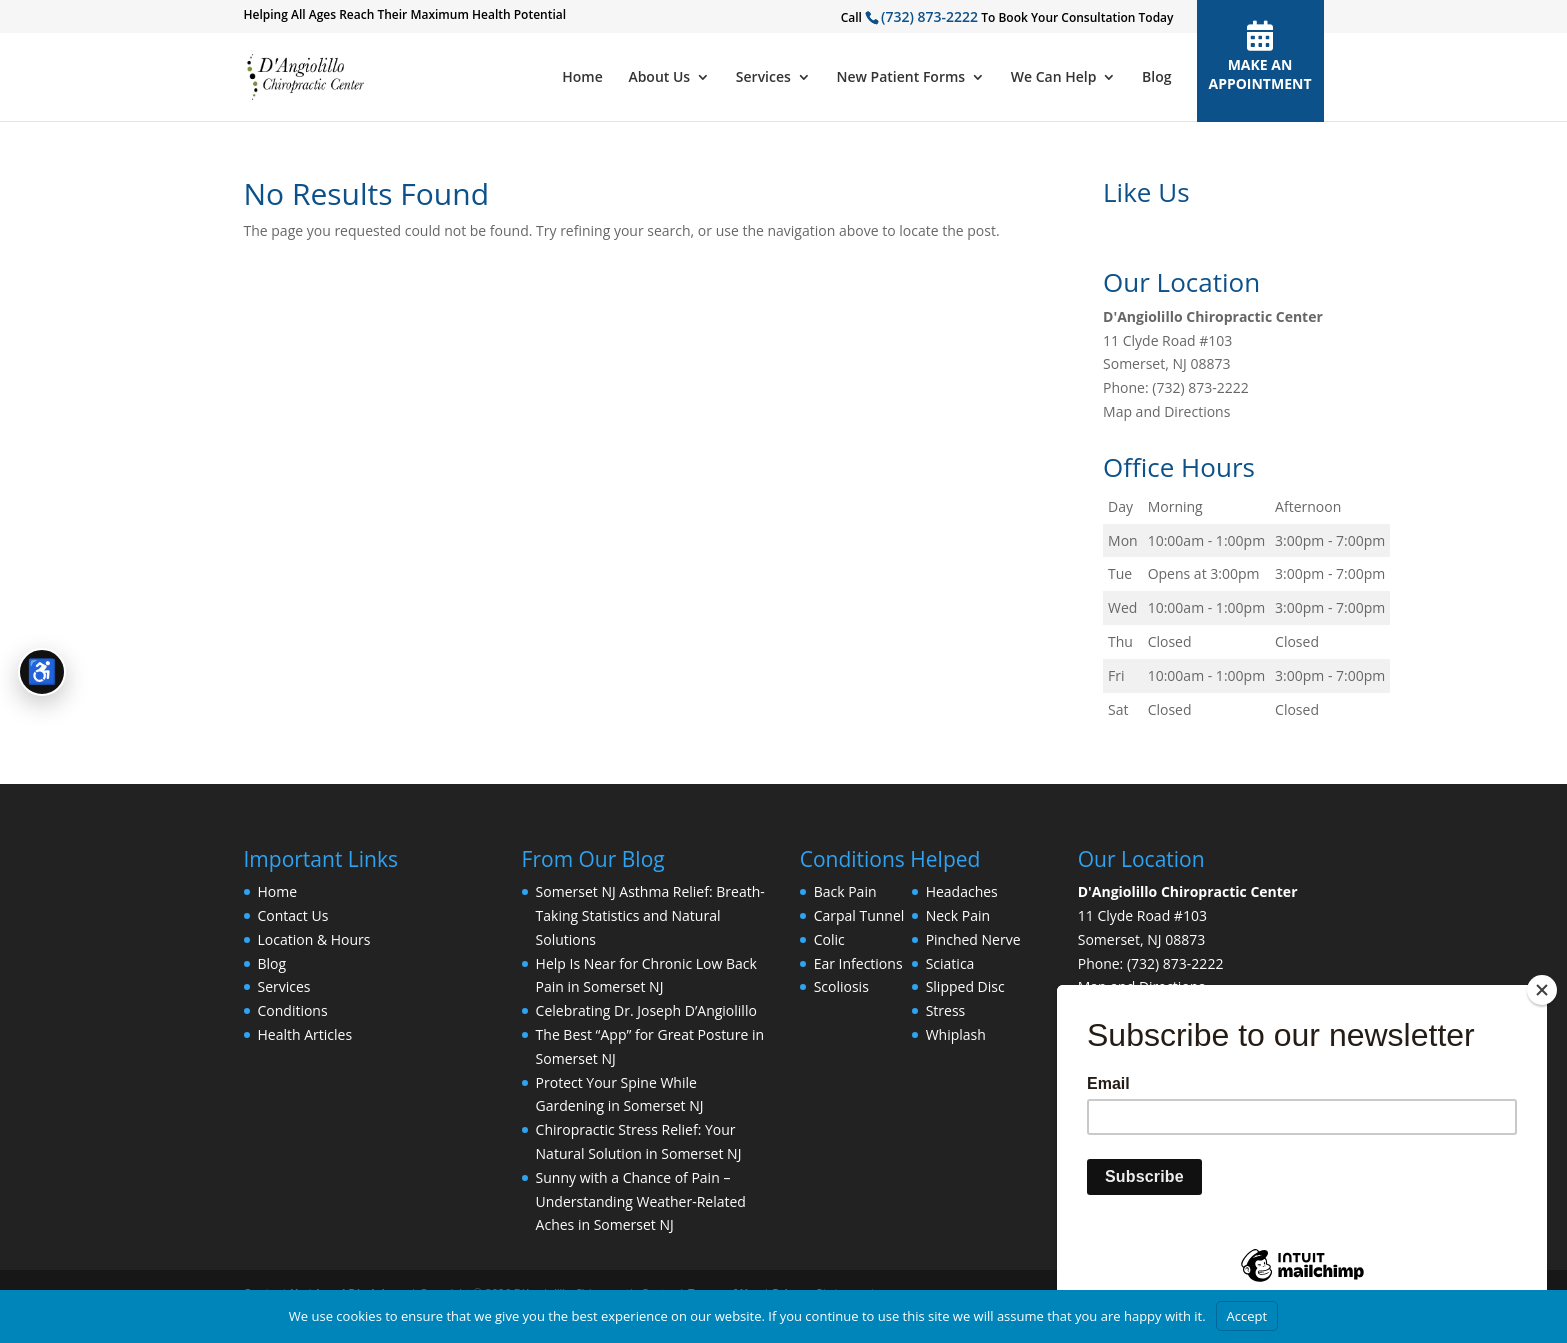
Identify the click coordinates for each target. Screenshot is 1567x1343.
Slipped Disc (965, 986)
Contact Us (293, 915)
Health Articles (305, 1034)
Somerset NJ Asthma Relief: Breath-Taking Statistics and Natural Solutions (650, 915)
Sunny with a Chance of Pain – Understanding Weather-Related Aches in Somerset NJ (641, 1201)
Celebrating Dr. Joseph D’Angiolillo (646, 1010)
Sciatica (950, 963)
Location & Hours (314, 939)
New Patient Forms (901, 78)
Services (763, 78)
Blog (1156, 78)
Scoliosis (841, 986)
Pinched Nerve (973, 939)
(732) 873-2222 (929, 16)
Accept (1247, 1316)
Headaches (962, 891)
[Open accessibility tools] (42, 672)
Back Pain (845, 891)
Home (582, 78)
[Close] (1542, 990)
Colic (829, 939)
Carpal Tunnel (859, 915)
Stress (946, 1010)
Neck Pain (958, 915)
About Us (659, 78)
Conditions (293, 1010)
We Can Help (1054, 78)
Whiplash (956, 1034)
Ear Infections (858, 963)
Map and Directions (1166, 411)
